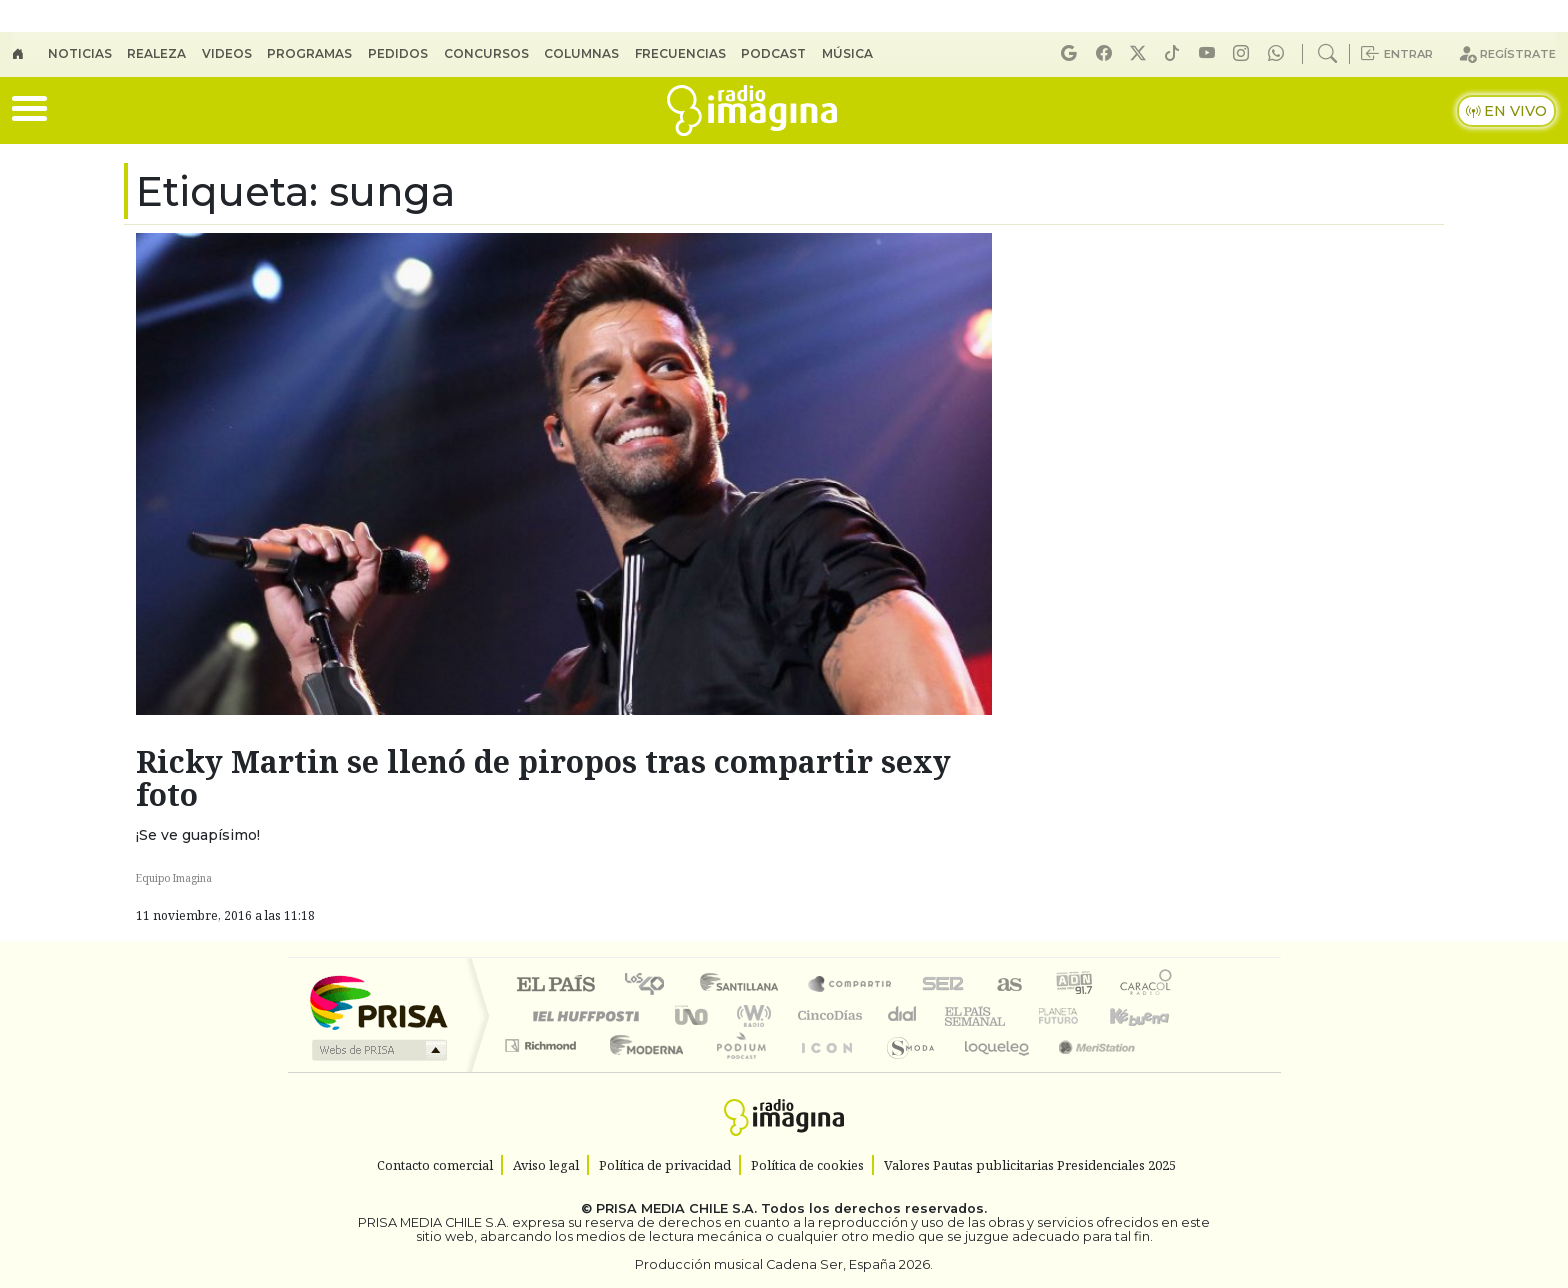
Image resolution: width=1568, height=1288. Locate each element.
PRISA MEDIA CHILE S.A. (676, 1208)
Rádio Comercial (1175, 1070)
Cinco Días (827, 1015)
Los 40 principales (651, 985)
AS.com (1006, 985)
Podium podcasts (543, 1040)
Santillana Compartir (851, 985)
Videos (227, 53)
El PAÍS (555, 985)
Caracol (1146, 985)
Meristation (1086, 1070)
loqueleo (990, 1070)
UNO (693, 1015)
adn (1072, 985)
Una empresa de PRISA (378, 1001)
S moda (904, 1070)
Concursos (486, 53)
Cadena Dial (1077, 1015)
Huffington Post (582, 1015)
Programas (309, 53)
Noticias (80, 53)
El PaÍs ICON (823, 1070)
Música (847, 53)
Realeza (156, 53)
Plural (735, 1070)
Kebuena (1149, 1015)
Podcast (773, 53)
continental (903, 1015)
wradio (750, 1015)
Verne (1016, 1015)
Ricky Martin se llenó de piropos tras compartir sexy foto (543, 778)
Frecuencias (680, 53)
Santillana (745, 985)
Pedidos (398, 53)
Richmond (543, 1070)
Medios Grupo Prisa (377, 1050)
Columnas (581, 53)
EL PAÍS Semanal (957, 1015)
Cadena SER (943, 985)
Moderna (641, 1070)
